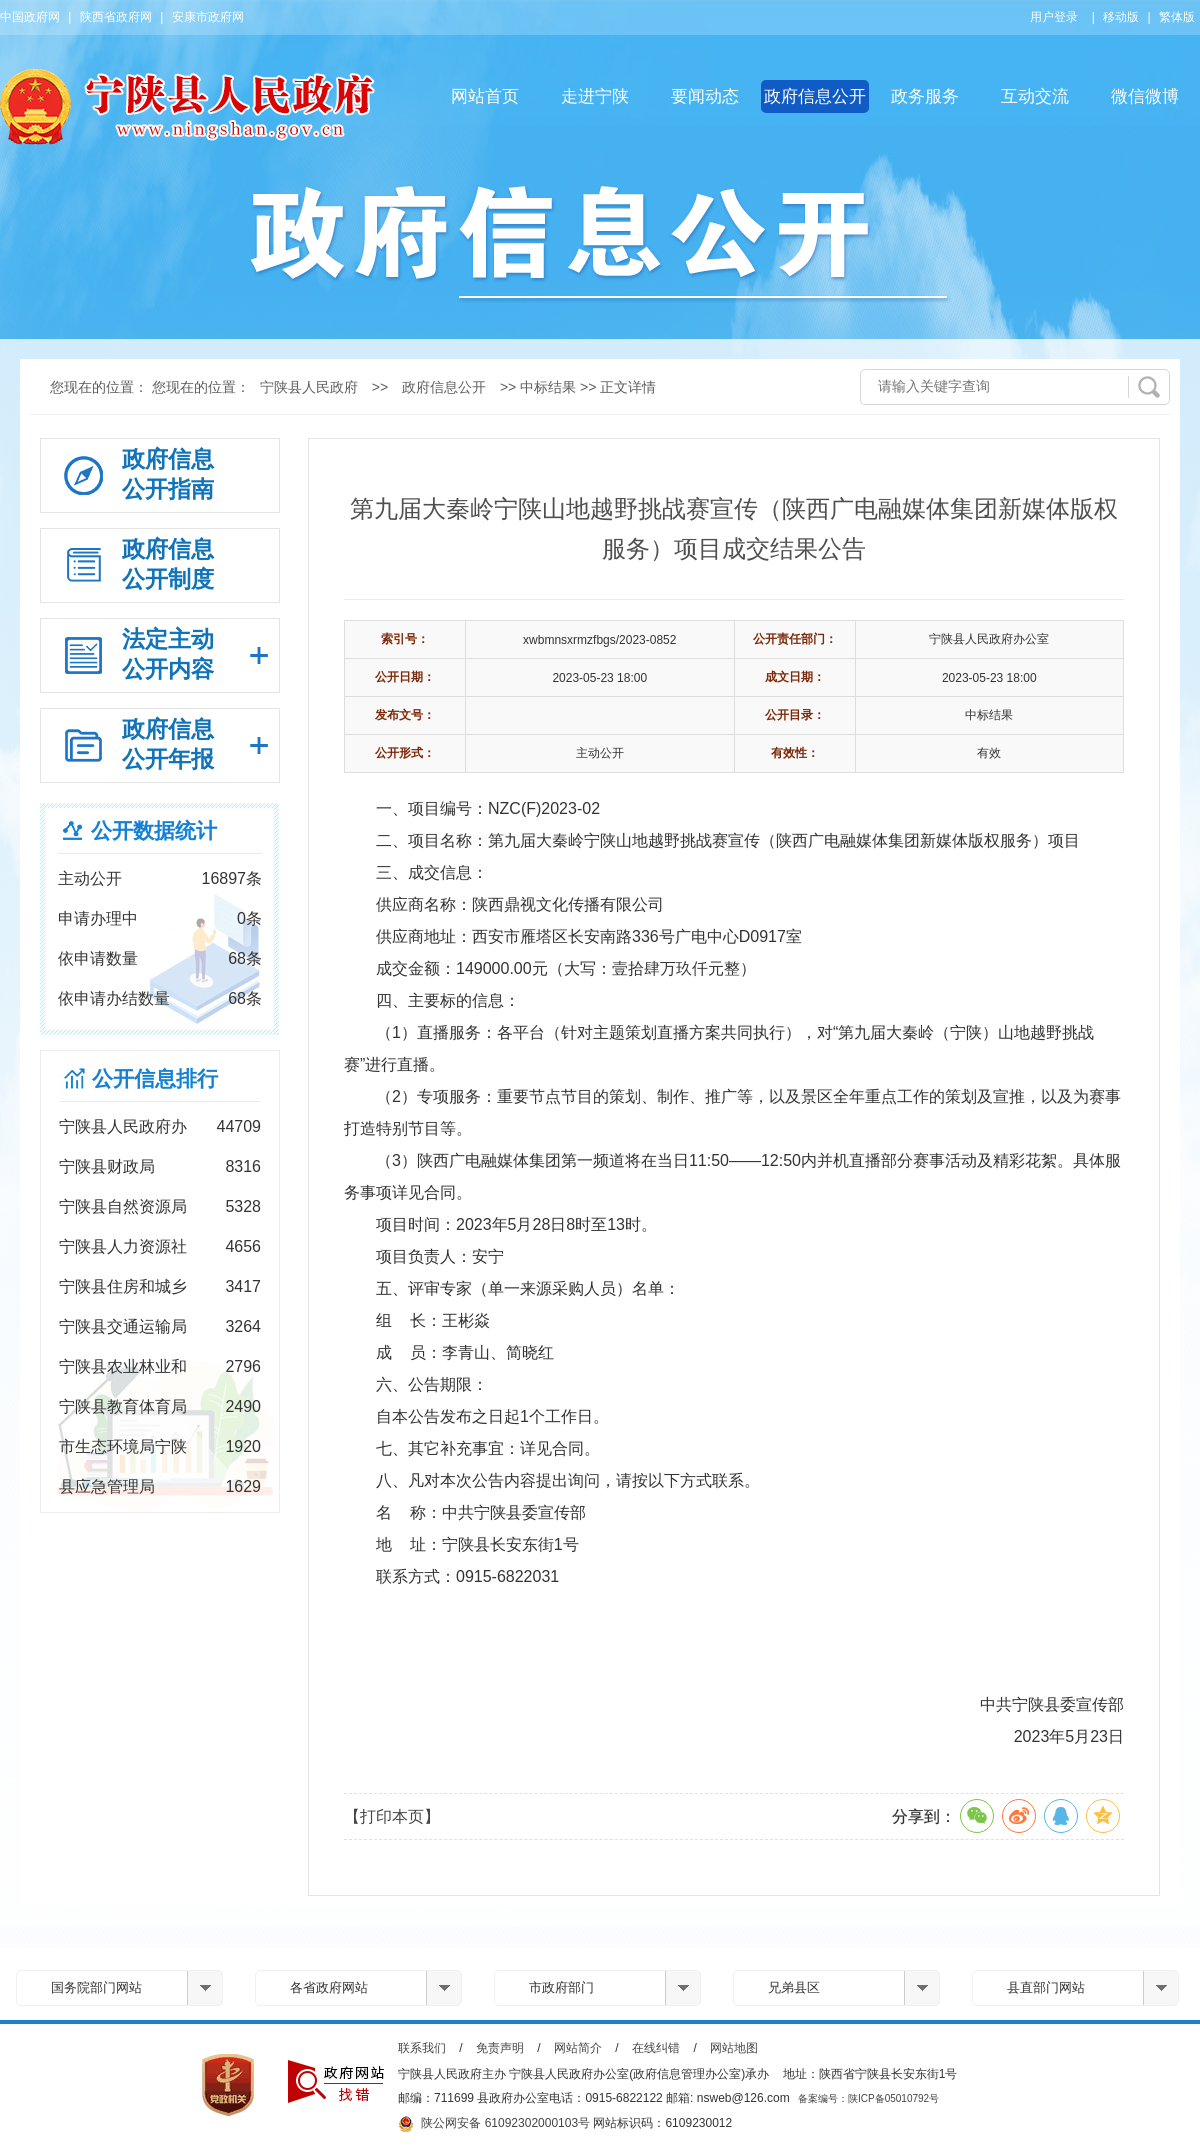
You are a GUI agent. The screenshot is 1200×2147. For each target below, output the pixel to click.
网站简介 (578, 2048)
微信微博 (1145, 96)
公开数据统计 (154, 830)
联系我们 (422, 2048)
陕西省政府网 (116, 17)
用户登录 (1054, 17)
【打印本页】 (392, 1816)
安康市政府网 (208, 17)
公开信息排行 (155, 1078)
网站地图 (734, 2048)
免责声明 (500, 2048)
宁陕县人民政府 (309, 387)
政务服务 (925, 96)
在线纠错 (656, 2048)
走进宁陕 (595, 96)
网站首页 (485, 96)
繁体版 (1177, 17)
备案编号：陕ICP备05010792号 (868, 2098)
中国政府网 (30, 17)
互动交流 (1035, 96)
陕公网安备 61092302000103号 (494, 2124)
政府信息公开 (815, 96)
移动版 (1121, 17)
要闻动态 (705, 96)
